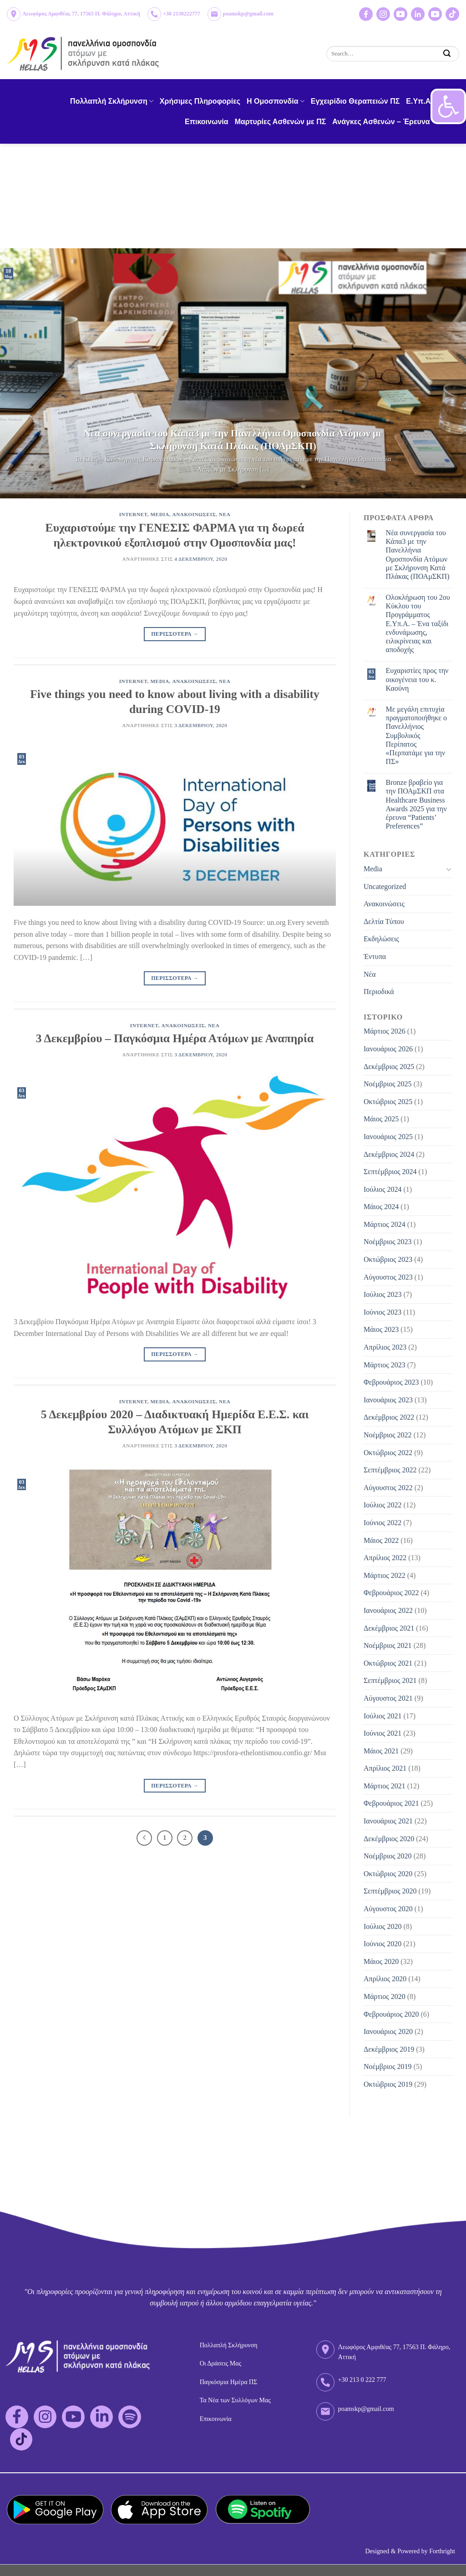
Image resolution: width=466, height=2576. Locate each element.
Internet (133, 514)
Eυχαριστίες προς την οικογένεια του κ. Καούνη (417, 679)
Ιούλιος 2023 (382, 1294)
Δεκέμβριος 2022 (389, 1417)
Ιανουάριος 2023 (388, 1400)
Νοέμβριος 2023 (388, 1241)
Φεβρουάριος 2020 (391, 2014)
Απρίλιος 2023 (385, 1347)
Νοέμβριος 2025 (388, 1084)
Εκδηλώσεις (381, 939)
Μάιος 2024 (381, 1206)
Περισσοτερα (174, 634)
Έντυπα (375, 956)
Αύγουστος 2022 (388, 1487)
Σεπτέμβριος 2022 (390, 1470)
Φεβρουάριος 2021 (391, 1803)
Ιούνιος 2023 (382, 1312)
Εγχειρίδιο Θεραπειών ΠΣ (355, 101)
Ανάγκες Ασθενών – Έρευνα (384, 121)
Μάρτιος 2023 (384, 1365)
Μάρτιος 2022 (384, 1575)
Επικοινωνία (206, 122)
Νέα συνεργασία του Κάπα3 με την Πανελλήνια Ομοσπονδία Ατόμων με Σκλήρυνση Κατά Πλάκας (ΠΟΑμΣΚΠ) (418, 554)
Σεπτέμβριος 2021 (390, 1680)
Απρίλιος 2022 (385, 1558)
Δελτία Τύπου (384, 921)
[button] (448, 106)
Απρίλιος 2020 (385, 1979)
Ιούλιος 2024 (382, 1189)
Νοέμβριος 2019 (388, 2066)
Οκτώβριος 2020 (388, 1874)
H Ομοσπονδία (275, 101)
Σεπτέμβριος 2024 (390, 1171)
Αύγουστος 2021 (388, 1698)
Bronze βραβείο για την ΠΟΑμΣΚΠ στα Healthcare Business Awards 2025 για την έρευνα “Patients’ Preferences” (416, 804)
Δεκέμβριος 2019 (389, 2049)
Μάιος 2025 (381, 1119)
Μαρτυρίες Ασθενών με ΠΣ (280, 122)
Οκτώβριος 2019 (388, 2084)
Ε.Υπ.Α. (419, 101)
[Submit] (447, 53)
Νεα (224, 514)
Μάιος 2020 (381, 1961)
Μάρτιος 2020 (384, 1996)
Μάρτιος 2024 (384, 1224)
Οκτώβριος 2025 (388, 1101)
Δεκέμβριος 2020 (389, 1839)
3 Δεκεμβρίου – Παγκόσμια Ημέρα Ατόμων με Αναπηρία (175, 1038)
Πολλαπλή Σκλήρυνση (111, 101)
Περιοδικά (379, 991)
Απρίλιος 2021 (385, 1768)
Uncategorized (385, 886)
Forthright (442, 2551)
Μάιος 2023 (381, 1329)
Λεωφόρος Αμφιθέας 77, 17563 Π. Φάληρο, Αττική (81, 13)
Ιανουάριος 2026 (388, 1049)
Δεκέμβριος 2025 (389, 1066)
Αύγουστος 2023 (388, 1277)
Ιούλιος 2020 (382, 1926)
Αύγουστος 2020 (388, 1909)
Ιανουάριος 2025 (388, 1136)
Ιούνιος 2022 (382, 1523)
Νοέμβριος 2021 (388, 1645)
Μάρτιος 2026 (384, 1031)
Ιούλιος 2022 (382, 1505)
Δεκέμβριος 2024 (389, 1154)
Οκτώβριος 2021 (388, 1663)
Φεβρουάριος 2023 (391, 1382)
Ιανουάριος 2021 (388, 1821)
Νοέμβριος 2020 (388, 1856)
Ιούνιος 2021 (382, 1733)
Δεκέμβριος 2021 (389, 1628)
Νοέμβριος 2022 (388, 1435)
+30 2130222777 (181, 13)
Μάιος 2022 (381, 1540)
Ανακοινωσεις (194, 514)
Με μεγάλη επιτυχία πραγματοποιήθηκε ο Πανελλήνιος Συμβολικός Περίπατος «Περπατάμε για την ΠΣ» (416, 735)
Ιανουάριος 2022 (388, 1610)
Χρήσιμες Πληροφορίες (200, 101)
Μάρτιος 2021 (384, 1786)
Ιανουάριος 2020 (388, 2031)
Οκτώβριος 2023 (388, 1259)
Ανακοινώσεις (384, 904)
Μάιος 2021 (381, 1751)
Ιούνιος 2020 (382, 1944)
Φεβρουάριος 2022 (391, 1593)
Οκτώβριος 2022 (388, 1452)
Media (160, 514)
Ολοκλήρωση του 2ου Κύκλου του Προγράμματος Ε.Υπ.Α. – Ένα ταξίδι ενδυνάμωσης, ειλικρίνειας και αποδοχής (418, 623)
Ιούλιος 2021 (382, 1716)
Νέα (370, 974)
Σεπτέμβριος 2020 (390, 1891)
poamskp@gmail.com (248, 13)
